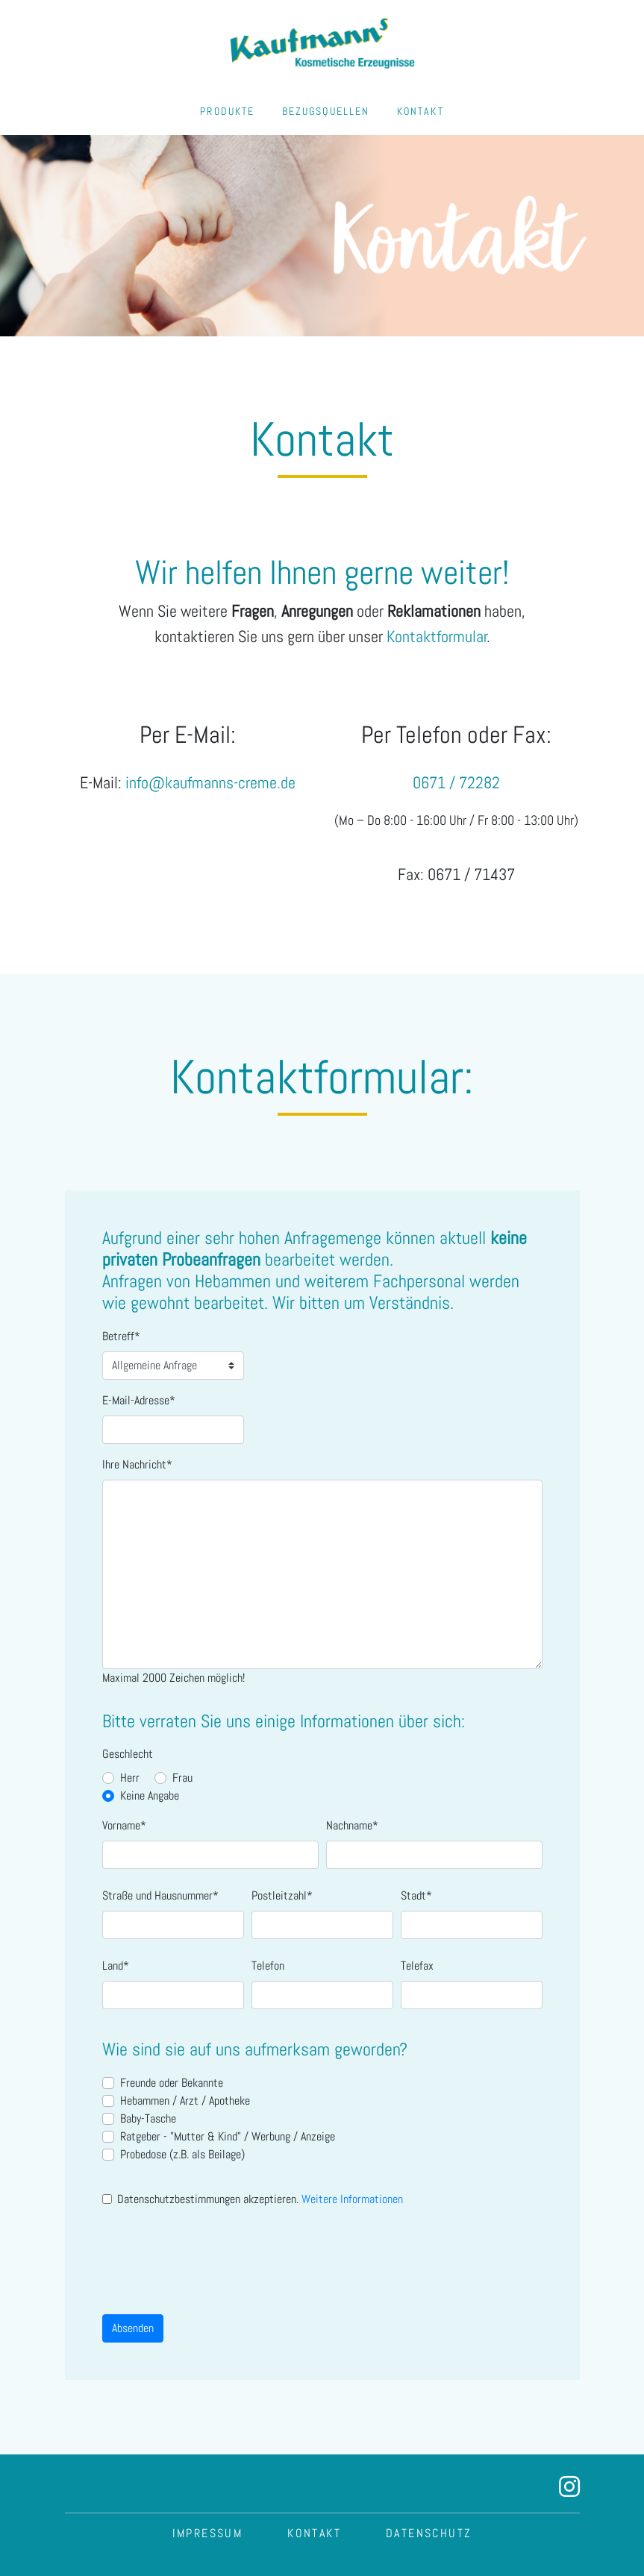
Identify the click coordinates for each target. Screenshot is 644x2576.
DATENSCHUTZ (429, 2533)
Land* (115, 1965)
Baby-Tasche (148, 2118)
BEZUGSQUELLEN (326, 111)
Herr (130, 1777)
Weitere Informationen (352, 2199)
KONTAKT (420, 111)
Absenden (133, 2328)
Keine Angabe (149, 1795)
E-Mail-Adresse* (138, 1400)
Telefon (267, 1965)
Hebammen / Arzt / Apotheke (185, 2100)
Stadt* (416, 1895)
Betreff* (121, 1336)
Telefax (417, 1965)
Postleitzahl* (282, 1895)
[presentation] (215, 2255)
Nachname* (352, 1825)
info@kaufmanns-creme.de (210, 783)
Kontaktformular (437, 636)
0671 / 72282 (456, 783)
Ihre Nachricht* (137, 1464)
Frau (182, 1777)
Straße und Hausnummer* (160, 1895)
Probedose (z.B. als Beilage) (182, 2154)
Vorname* (124, 1825)
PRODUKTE (227, 111)
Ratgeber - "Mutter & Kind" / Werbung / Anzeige (227, 2136)
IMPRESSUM (207, 2533)
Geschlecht (127, 1754)
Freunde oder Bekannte (171, 2082)
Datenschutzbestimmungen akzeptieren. (260, 2199)
